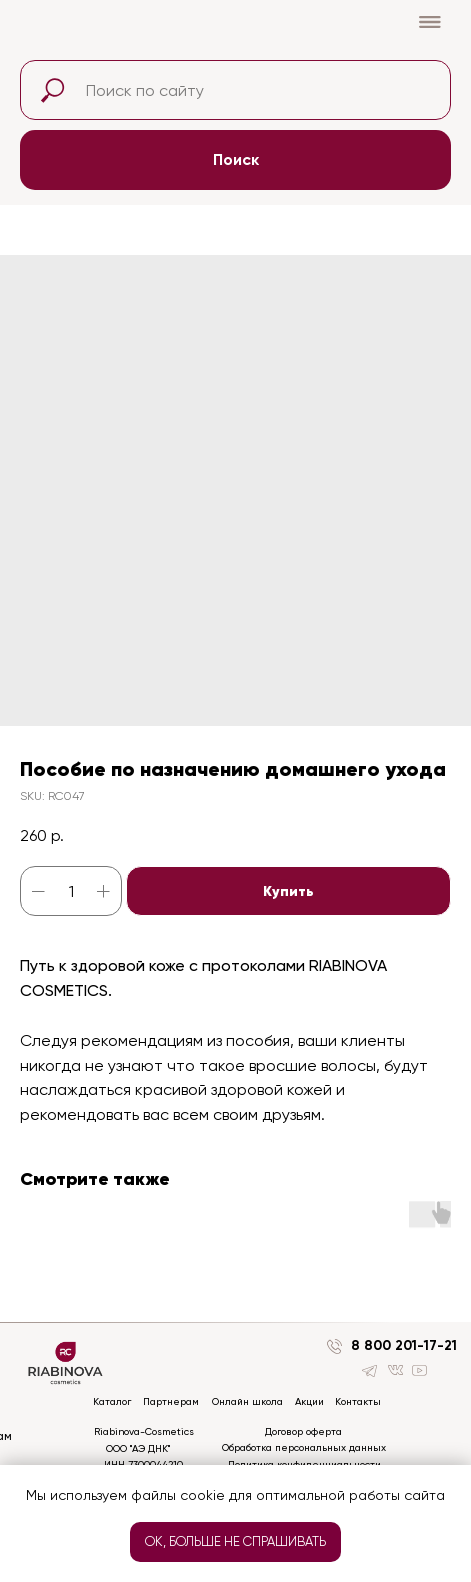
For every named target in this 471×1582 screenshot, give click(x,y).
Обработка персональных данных (304, 1447)
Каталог (112, 1401)
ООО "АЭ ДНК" (138, 1448)
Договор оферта (303, 1431)
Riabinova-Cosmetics (144, 1431)
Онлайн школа (247, 1401)
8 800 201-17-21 (404, 1345)
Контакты (358, 1401)
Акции (309, 1401)
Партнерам (171, 1401)
